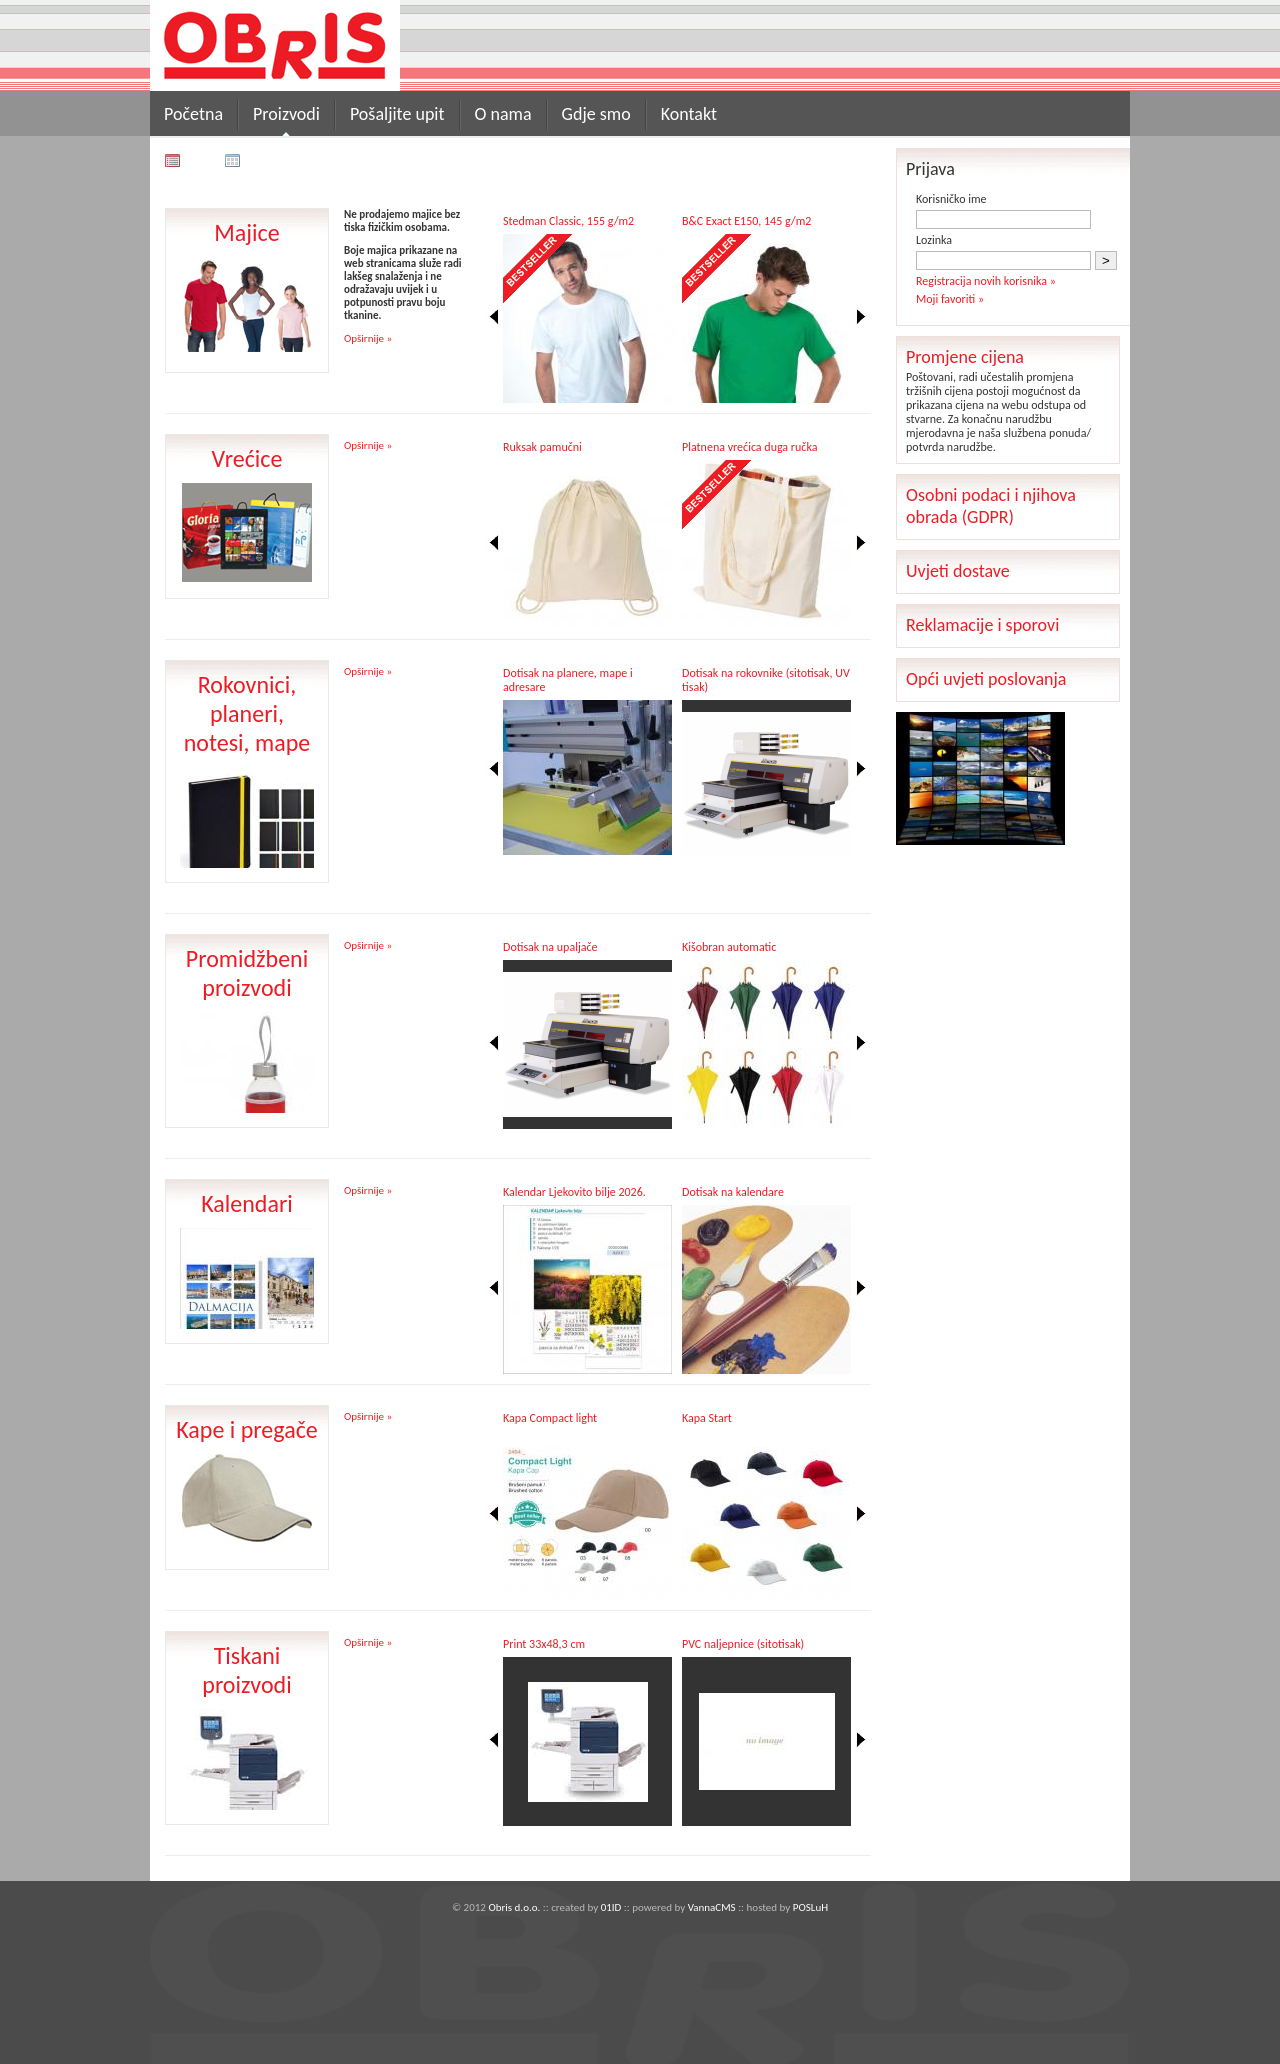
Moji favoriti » (950, 299)
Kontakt (689, 114)
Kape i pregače (247, 1429)
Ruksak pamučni (542, 447)
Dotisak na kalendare (733, 1192)
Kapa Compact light (550, 1418)
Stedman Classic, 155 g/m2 (568, 221)
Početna (193, 114)
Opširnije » (368, 338)
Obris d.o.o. (514, 1907)
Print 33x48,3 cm (544, 1644)
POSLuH (810, 1907)
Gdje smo (596, 114)
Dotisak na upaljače (550, 947)
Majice (246, 232)
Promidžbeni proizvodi (247, 973)
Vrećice (247, 458)
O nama (503, 114)
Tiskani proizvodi (246, 1670)
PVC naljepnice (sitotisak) (743, 1644)
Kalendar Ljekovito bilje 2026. (574, 1192)
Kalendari (247, 1203)
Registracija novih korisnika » (986, 281)
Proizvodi (286, 114)
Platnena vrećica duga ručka (749, 447)
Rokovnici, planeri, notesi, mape (247, 713)
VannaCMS (712, 1907)
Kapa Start (707, 1418)
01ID (611, 1907)
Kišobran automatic (729, 947)
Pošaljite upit (397, 114)
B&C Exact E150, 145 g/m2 (746, 221)
